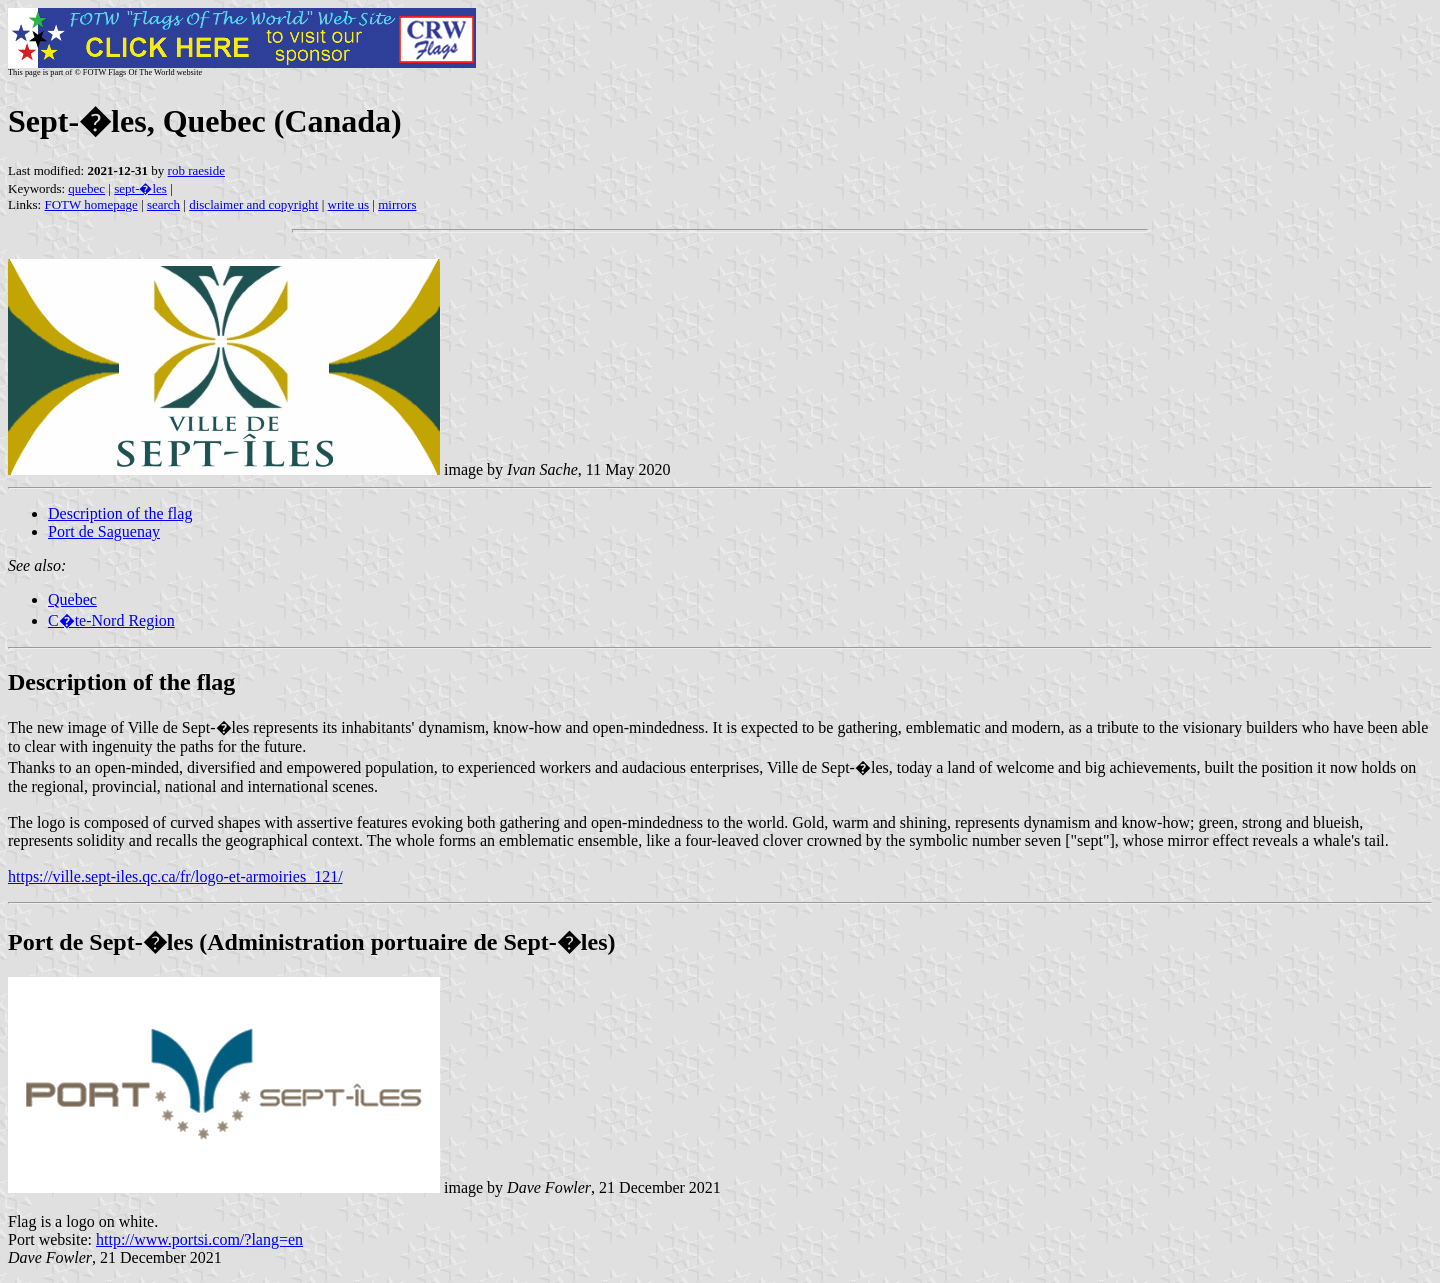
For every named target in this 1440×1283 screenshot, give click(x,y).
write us (349, 204)
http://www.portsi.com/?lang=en (199, 1239)
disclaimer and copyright (253, 204)
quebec (86, 188)
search (163, 204)
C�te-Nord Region (111, 620)
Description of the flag (120, 513)
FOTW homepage (90, 204)
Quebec (72, 599)
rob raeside (196, 170)
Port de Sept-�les (100, 942)
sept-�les (140, 188)
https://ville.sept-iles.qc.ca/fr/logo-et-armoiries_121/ (175, 876)
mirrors (397, 204)
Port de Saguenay (104, 531)
